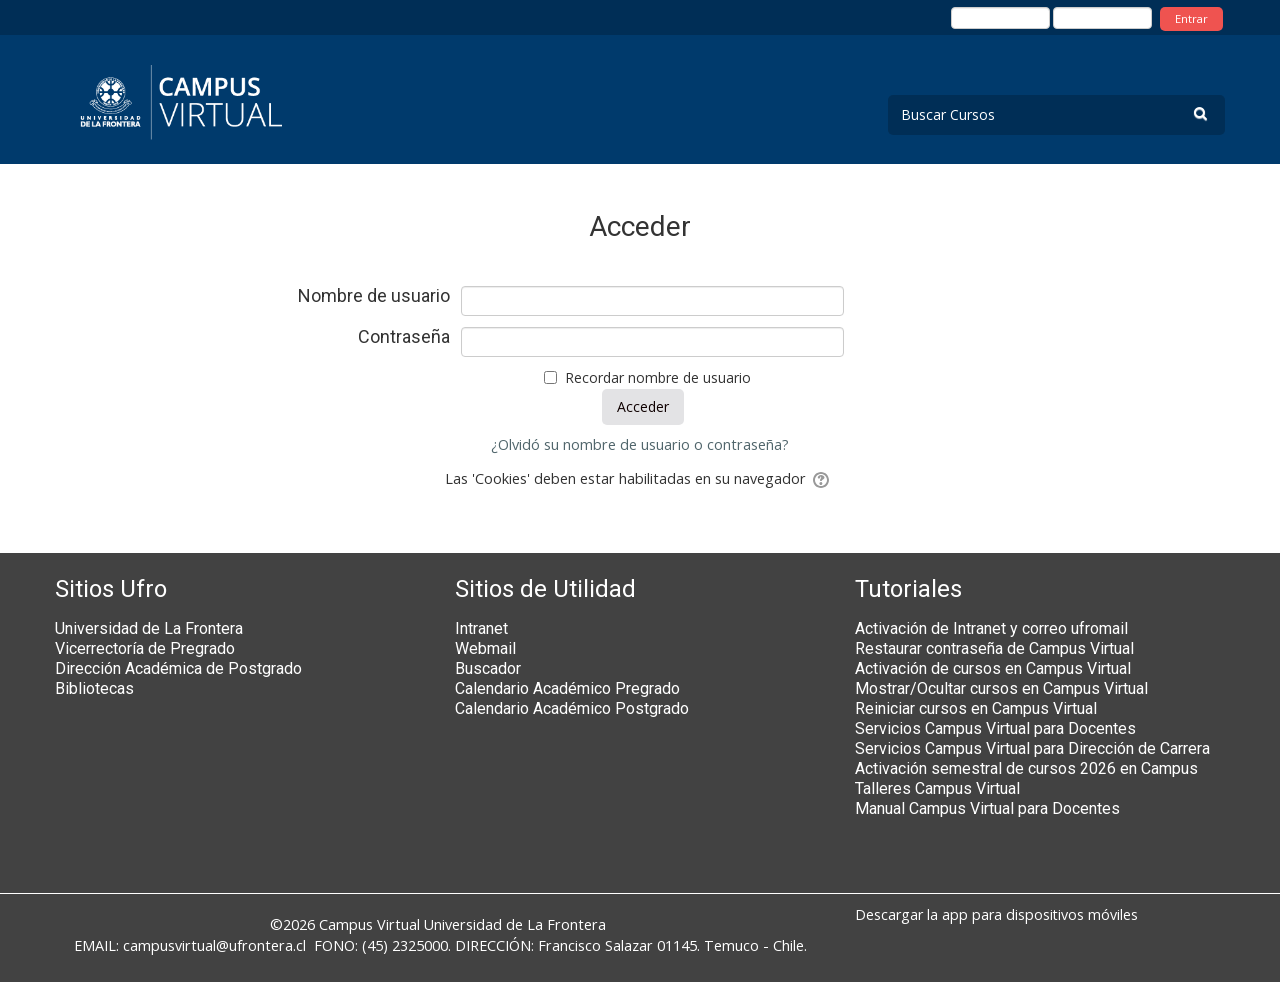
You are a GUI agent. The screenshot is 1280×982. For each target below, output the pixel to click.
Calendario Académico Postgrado (572, 708)
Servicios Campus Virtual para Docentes (995, 728)
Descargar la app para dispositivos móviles (996, 914)
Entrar (1191, 18)
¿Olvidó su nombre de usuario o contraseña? (640, 444)
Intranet (481, 628)
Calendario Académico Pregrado (567, 688)
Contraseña (404, 337)
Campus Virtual (369, 924)
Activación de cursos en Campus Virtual (993, 668)
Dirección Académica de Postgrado (178, 668)
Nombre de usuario (374, 296)
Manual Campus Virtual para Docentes (987, 808)
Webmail (485, 648)
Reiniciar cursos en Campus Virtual (976, 708)
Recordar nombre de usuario (658, 377)
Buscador (488, 668)
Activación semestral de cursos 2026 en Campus (1026, 768)
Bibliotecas (94, 688)
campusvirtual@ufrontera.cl (214, 945)
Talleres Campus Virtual (937, 788)
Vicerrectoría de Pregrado (145, 648)
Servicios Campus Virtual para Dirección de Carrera (1032, 748)
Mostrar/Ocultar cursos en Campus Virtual (1001, 688)
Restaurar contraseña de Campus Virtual (994, 648)
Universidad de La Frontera (149, 628)
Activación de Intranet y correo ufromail (991, 628)
